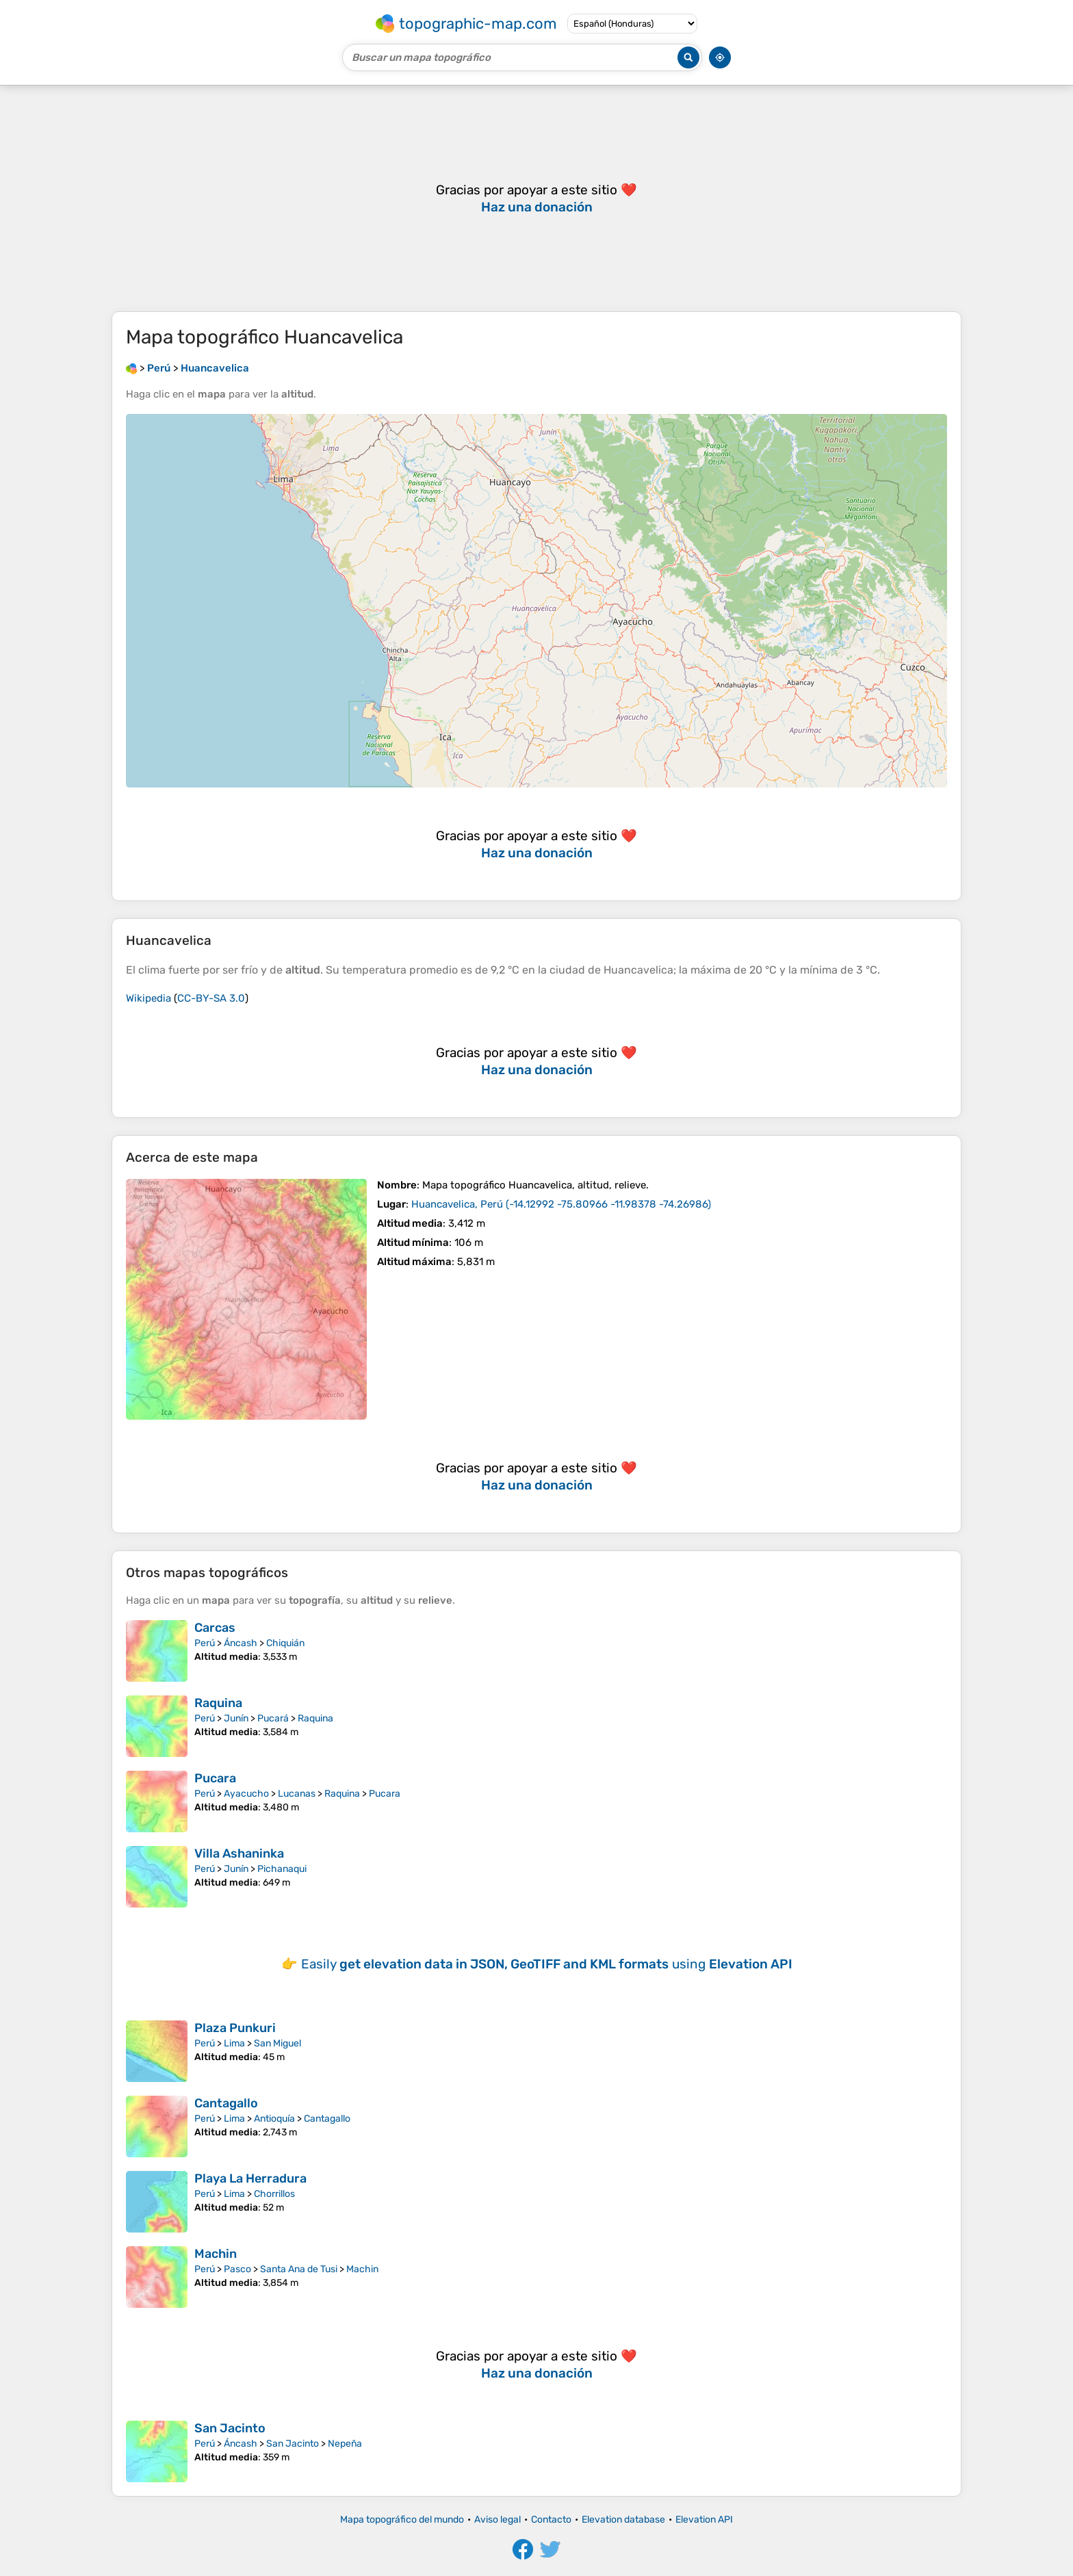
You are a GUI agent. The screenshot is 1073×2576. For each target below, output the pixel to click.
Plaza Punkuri (235, 2027)
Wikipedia (148, 998)
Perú (204, 1643)
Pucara (215, 1778)
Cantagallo (226, 2103)
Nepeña (345, 2443)
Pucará (273, 1718)
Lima (234, 2043)
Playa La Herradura (250, 2178)
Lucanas (296, 1793)
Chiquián (285, 1643)
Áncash (240, 1643)
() (561, 1204)
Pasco (237, 2269)
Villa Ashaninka (239, 1853)
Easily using (546, 1964)
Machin (215, 2253)
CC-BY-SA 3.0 (211, 998)
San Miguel (277, 2043)
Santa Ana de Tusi (298, 2269)
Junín (236, 1718)
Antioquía (274, 2118)
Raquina (218, 1702)
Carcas (214, 1627)
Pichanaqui (282, 1869)
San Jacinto (230, 2428)
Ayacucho (246, 1793)
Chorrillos (274, 2194)
